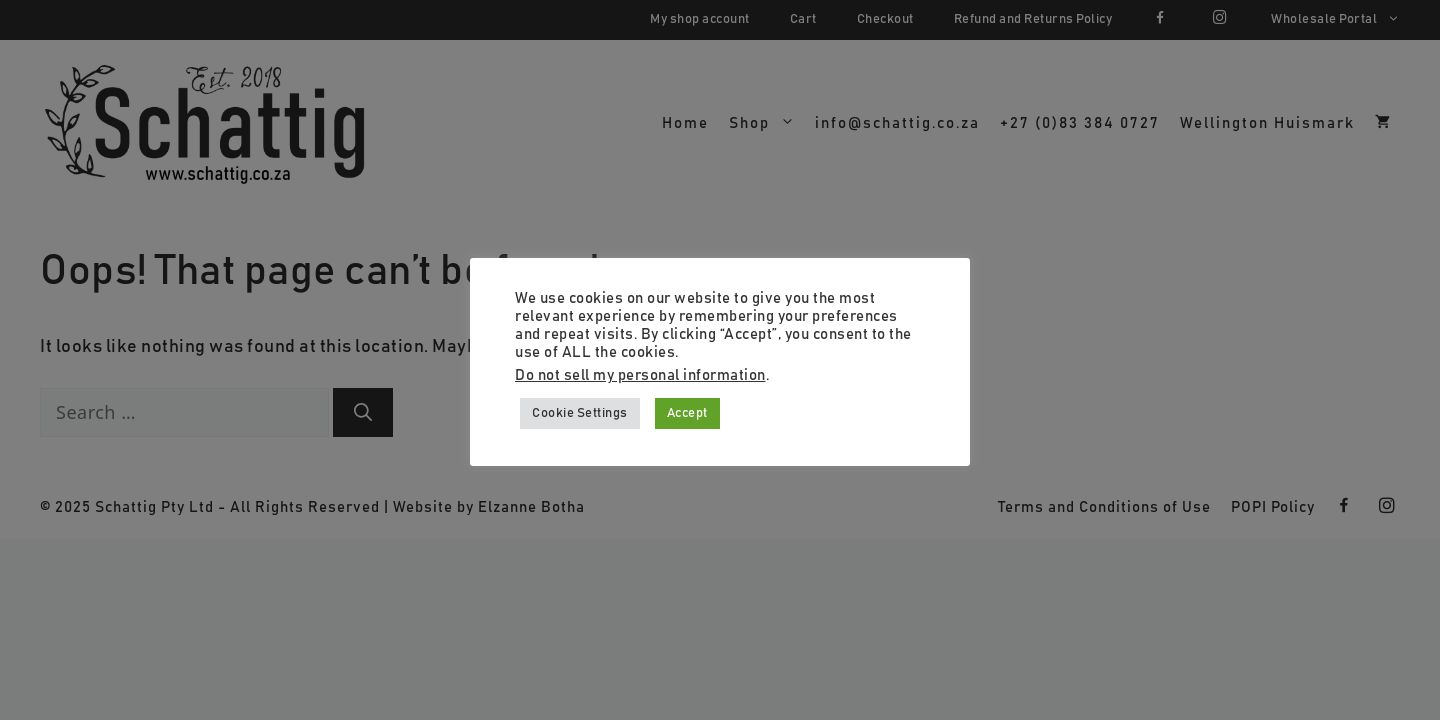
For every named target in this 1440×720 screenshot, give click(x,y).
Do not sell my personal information (640, 375)
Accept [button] (687, 413)
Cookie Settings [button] (580, 413)
